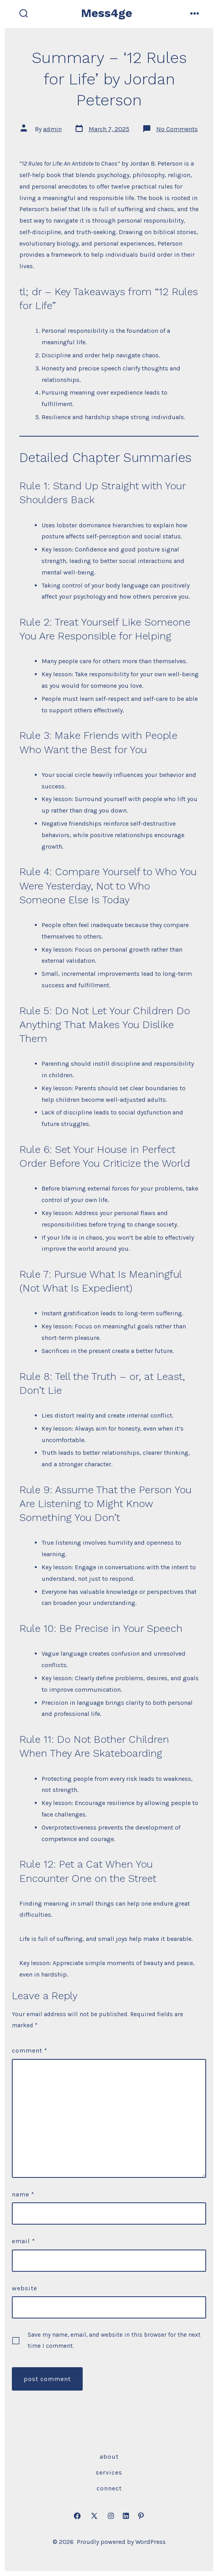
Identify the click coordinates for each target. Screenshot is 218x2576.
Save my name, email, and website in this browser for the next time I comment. (114, 2340)
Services (109, 2472)
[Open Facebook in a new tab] (77, 2516)
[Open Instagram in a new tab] (111, 2516)
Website (24, 2288)
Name (23, 2194)
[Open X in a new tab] (94, 2516)
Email (23, 2241)
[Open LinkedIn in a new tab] (126, 2516)
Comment (29, 2050)
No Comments (177, 129)
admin (52, 129)
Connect (109, 2488)
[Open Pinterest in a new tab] (141, 2516)
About (109, 2456)
